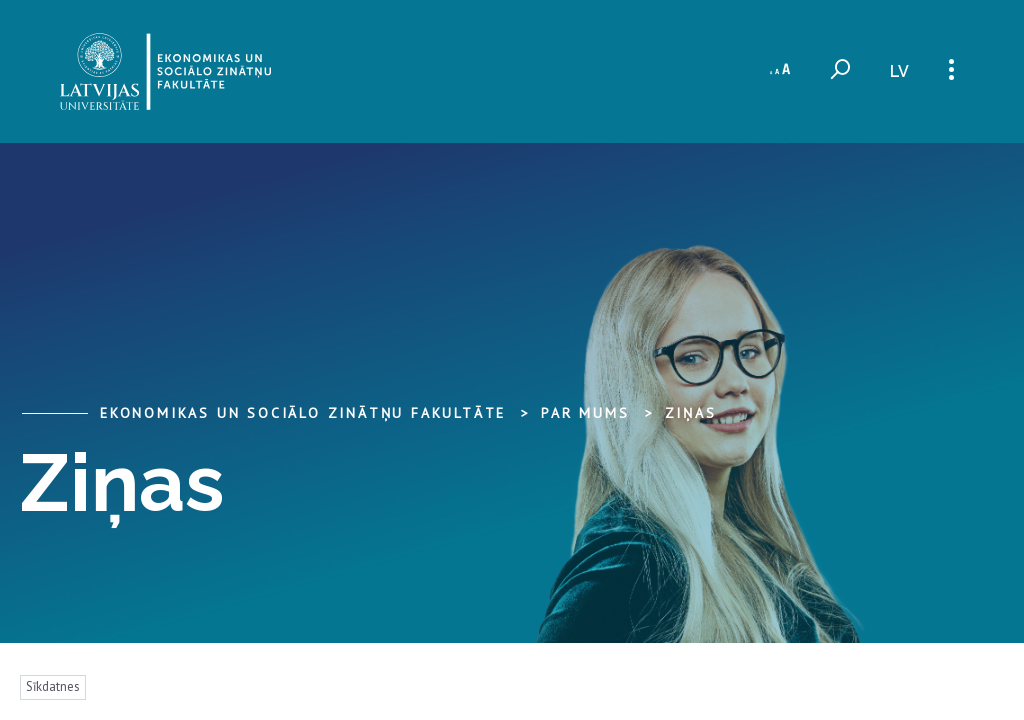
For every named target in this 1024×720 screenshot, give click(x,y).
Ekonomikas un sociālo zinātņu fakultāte (303, 413)
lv (899, 71)
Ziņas (691, 413)
